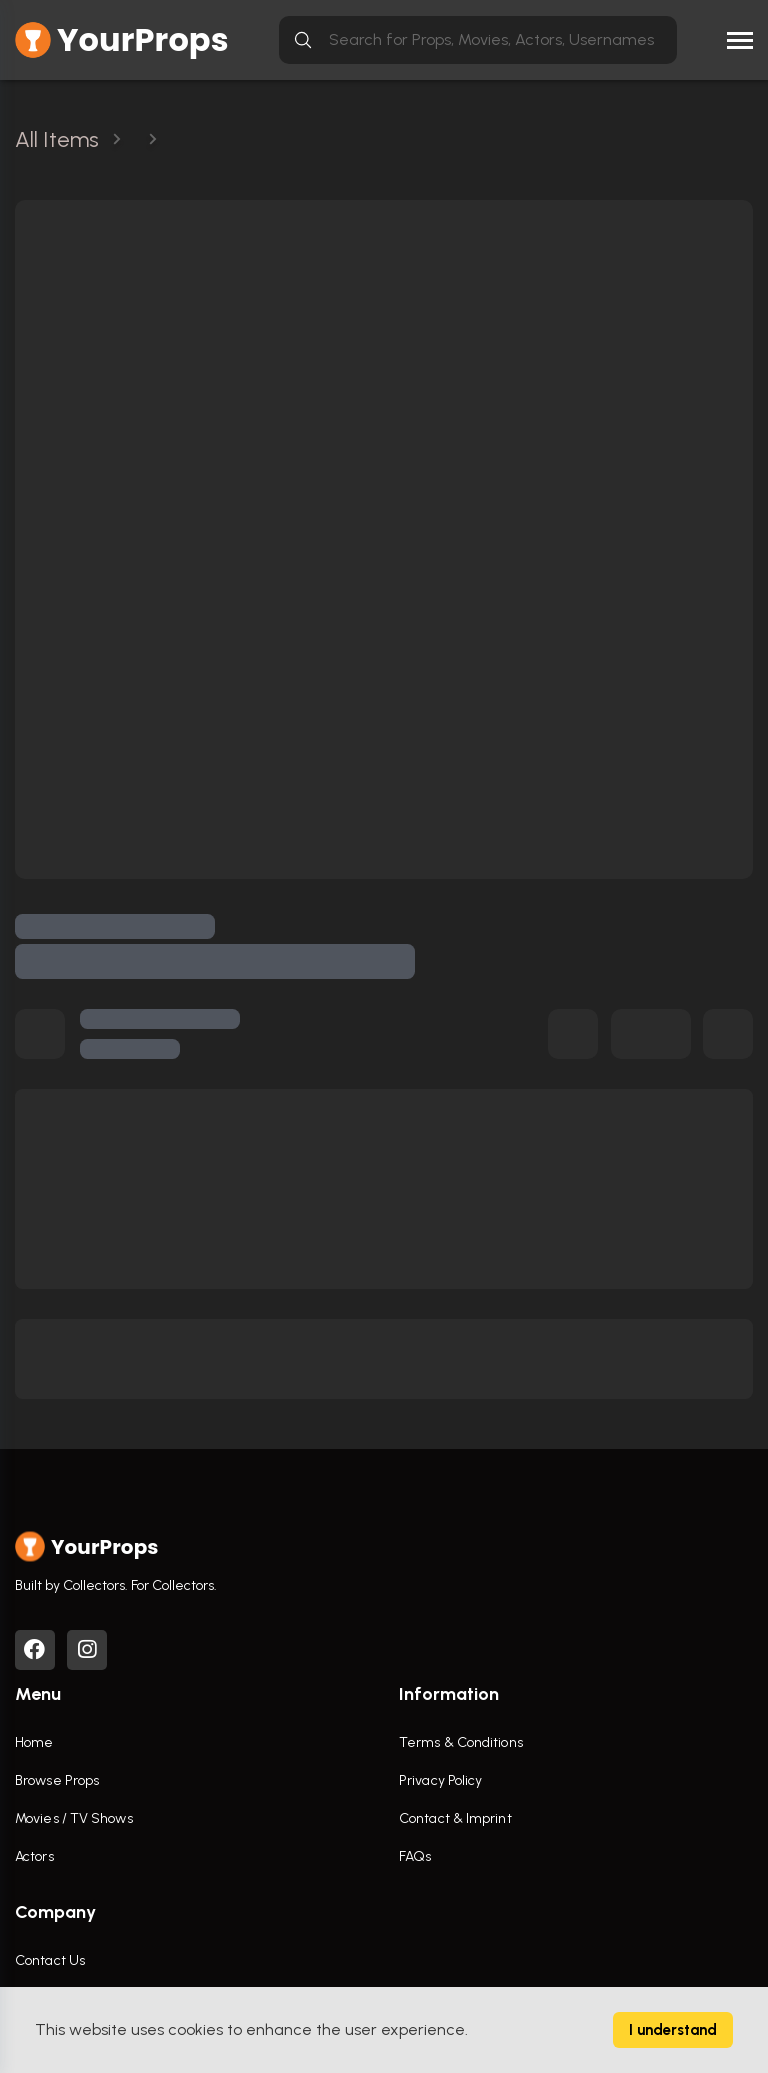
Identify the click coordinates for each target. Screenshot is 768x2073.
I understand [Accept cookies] (673, 2030)
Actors (34, 1856)
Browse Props (57, 1780)
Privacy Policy (440, 1780)
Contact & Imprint (455, 1818)
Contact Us (50, 1960)
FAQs (415, 1856)
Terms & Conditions (461, 1742)
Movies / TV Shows (74, 1818)
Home (34, 1742)
